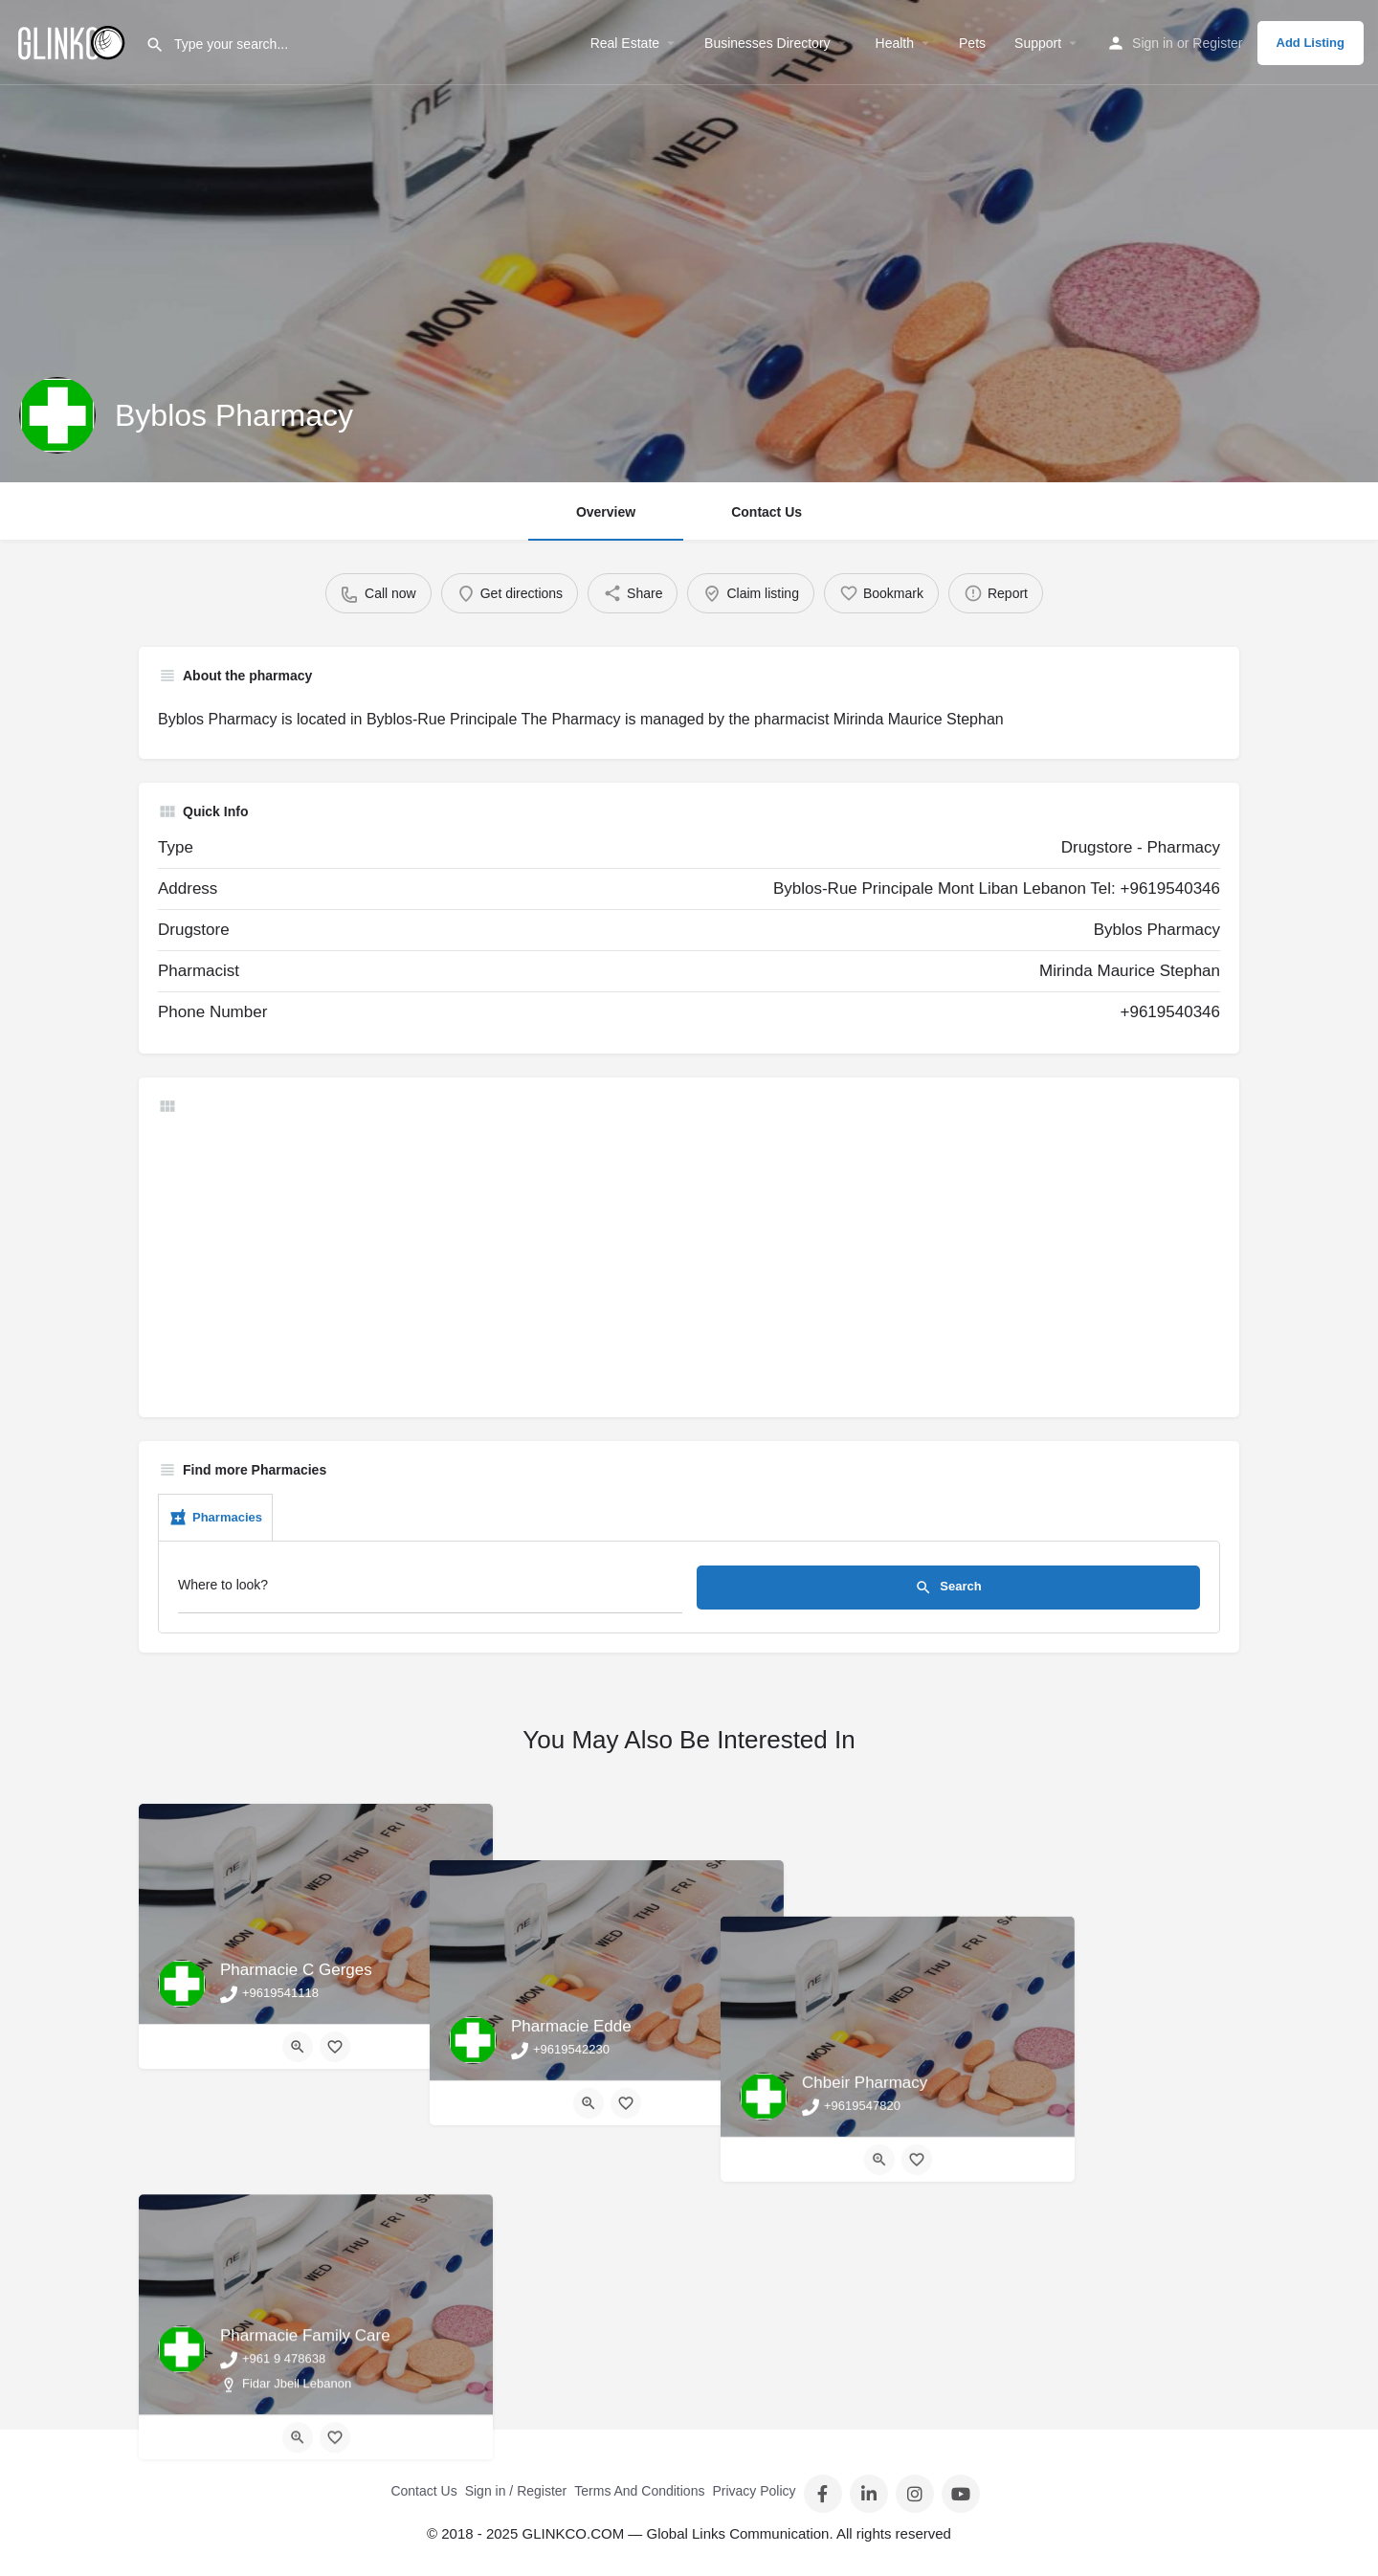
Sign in (1152, 43)
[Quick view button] (297, 2047)
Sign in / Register (516, 2490)
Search (948, 1587)
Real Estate (624, 43)
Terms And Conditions (639, 2490)
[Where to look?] (430, 1589)
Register (1217, 43)
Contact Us (766, 512)
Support (1037, 43)
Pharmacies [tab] (215, 1517)
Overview (605, 512)
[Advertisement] (689, 1264)
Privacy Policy (753, 2490)
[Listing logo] (57, 415)
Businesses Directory (767, 43)
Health (895, 43)
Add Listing (1311, 42)
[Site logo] (72, 41)
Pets (972, 43)
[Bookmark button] (335, 2047)
